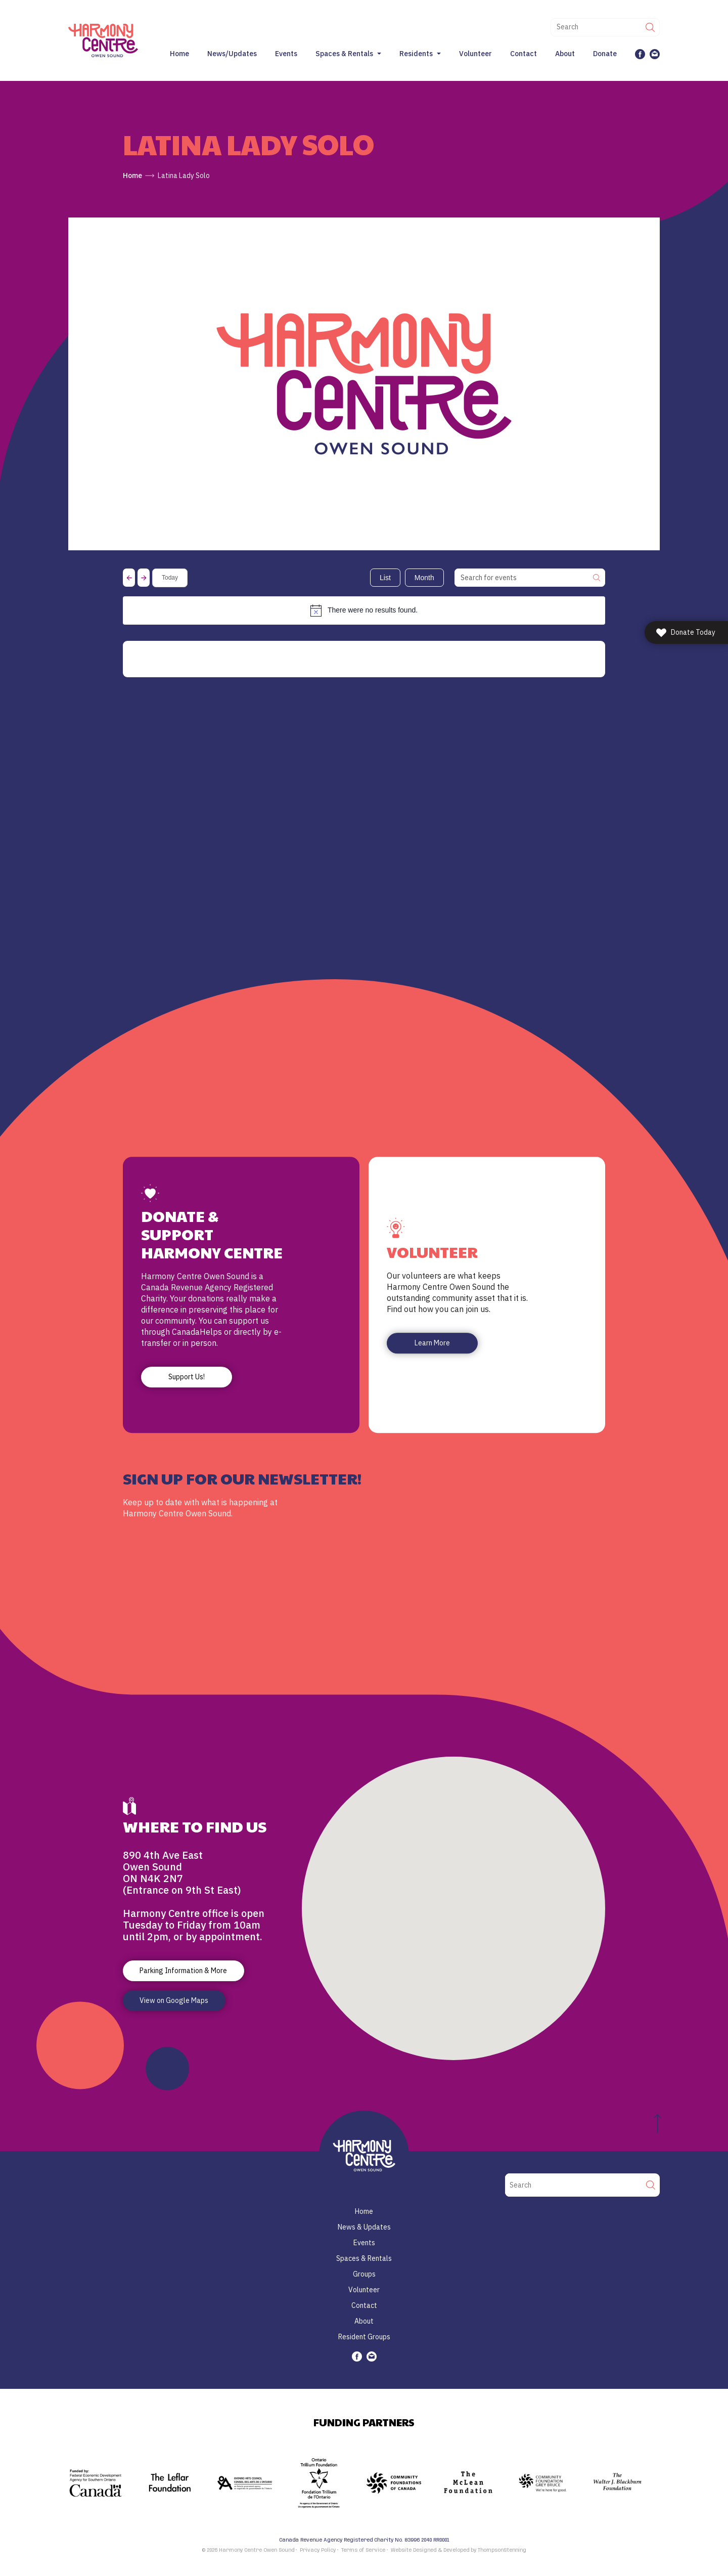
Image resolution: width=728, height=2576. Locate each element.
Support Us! (186, 1376)
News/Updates (232, 53)
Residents (416, 53)
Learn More (432, 1343)
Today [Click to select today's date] (170, 577)
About (565, 53)
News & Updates (364, 2227)
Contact (523, 53)
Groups (364, 2274)
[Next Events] (144, 578)
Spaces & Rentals (344, 53)
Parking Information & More (183, 1970)
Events (286, 53)
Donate (605, 53)
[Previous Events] (129, 578)
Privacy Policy (318, 2550)
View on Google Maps (174, 2000)
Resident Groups (364, 2336)
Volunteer (475, 53)
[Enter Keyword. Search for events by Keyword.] (521, 577)
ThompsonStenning (502, 2550)
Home (179, 53)
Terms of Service (363, 2550)
